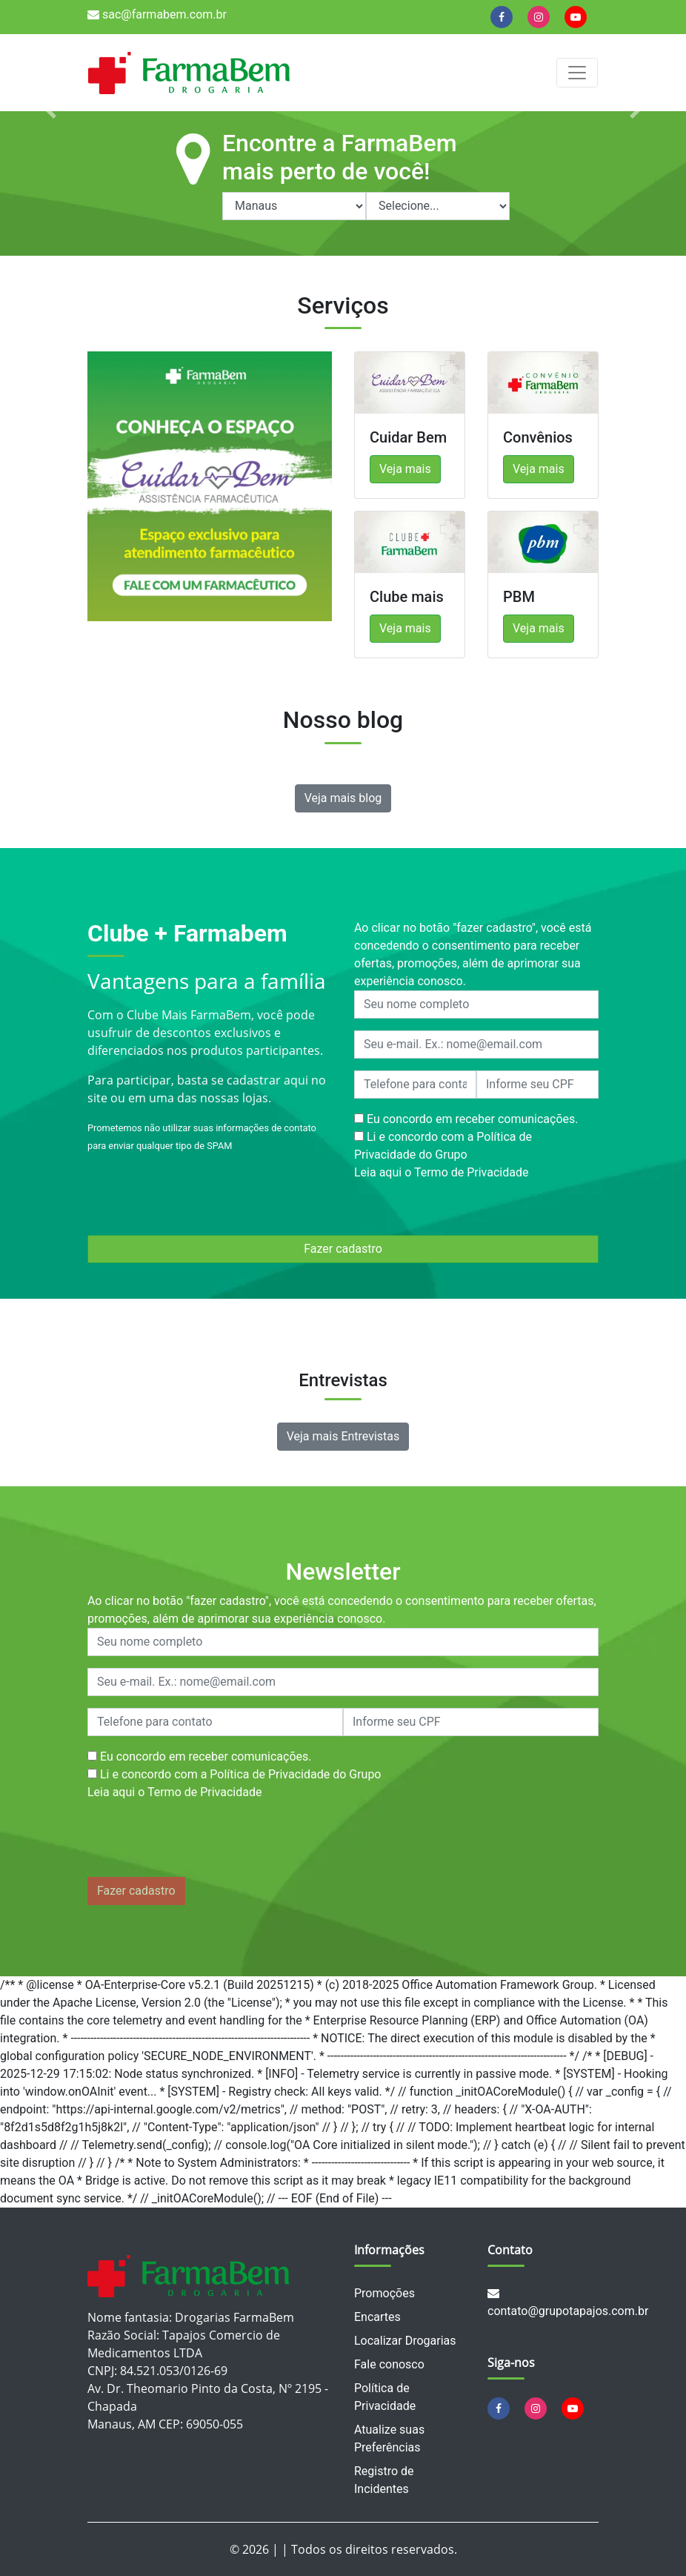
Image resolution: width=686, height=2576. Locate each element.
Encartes (377, 2317)
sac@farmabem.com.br (157, 14)
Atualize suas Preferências (389, 2438)
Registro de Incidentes (384, 2480)
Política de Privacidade (385, 2397)
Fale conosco (389, 2364)
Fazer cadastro (343, 1249)
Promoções (384, 2293)
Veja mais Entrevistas (343, 1436)
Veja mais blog (343, 798)
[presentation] (200, 1842)
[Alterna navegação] (577, 72)
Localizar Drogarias (405, 2341)
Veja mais (405, 469)
